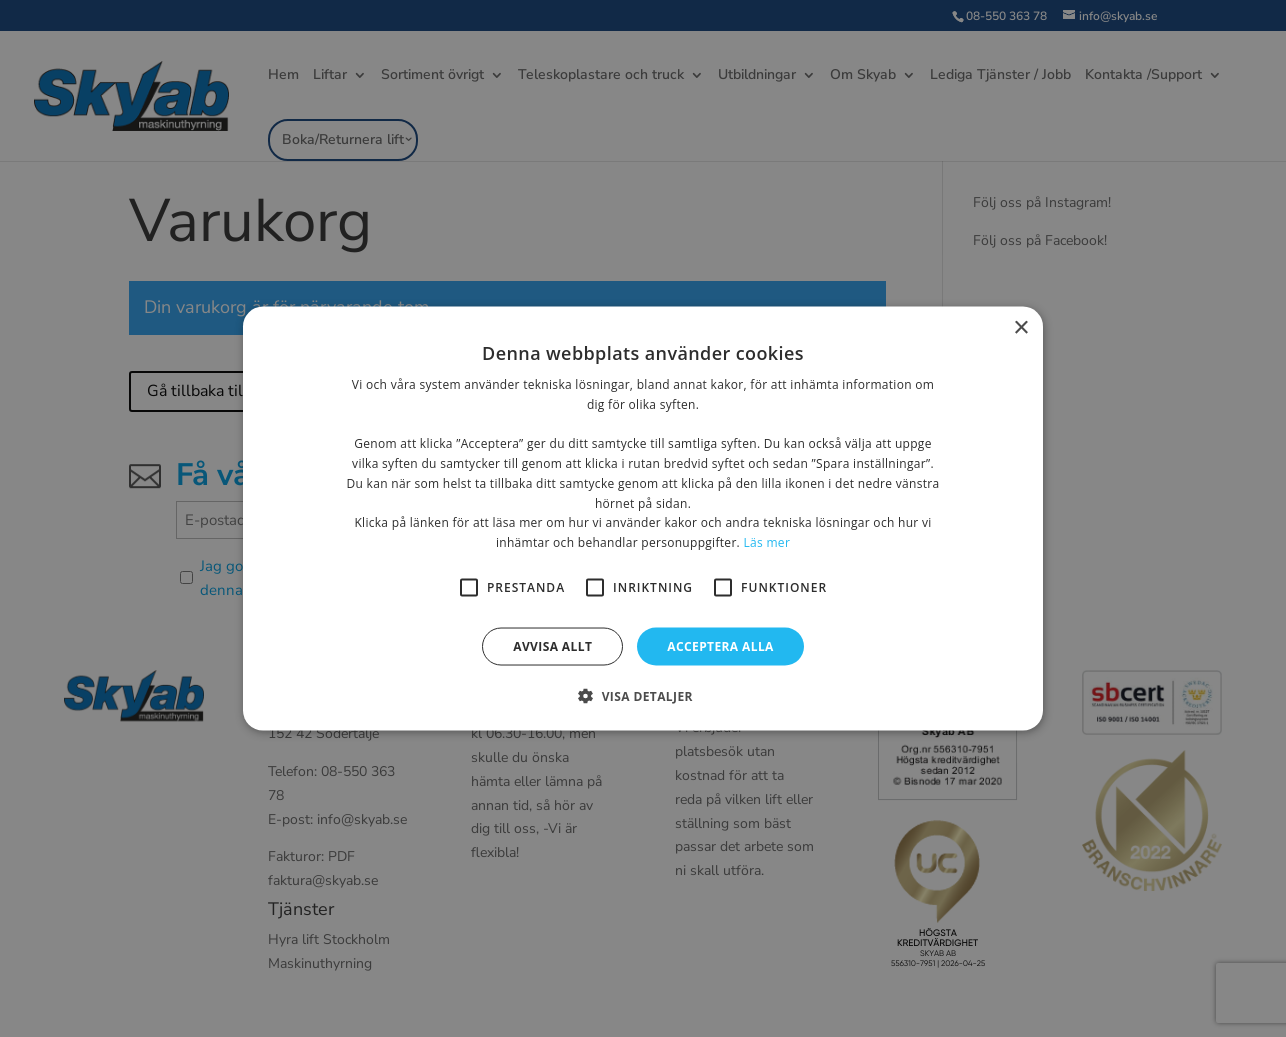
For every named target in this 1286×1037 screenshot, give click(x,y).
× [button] (1020, 327)
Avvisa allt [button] (552, 646)
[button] (643, 696)
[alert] (643, 518)
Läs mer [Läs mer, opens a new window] (766, 542)
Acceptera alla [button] (720, 646)
